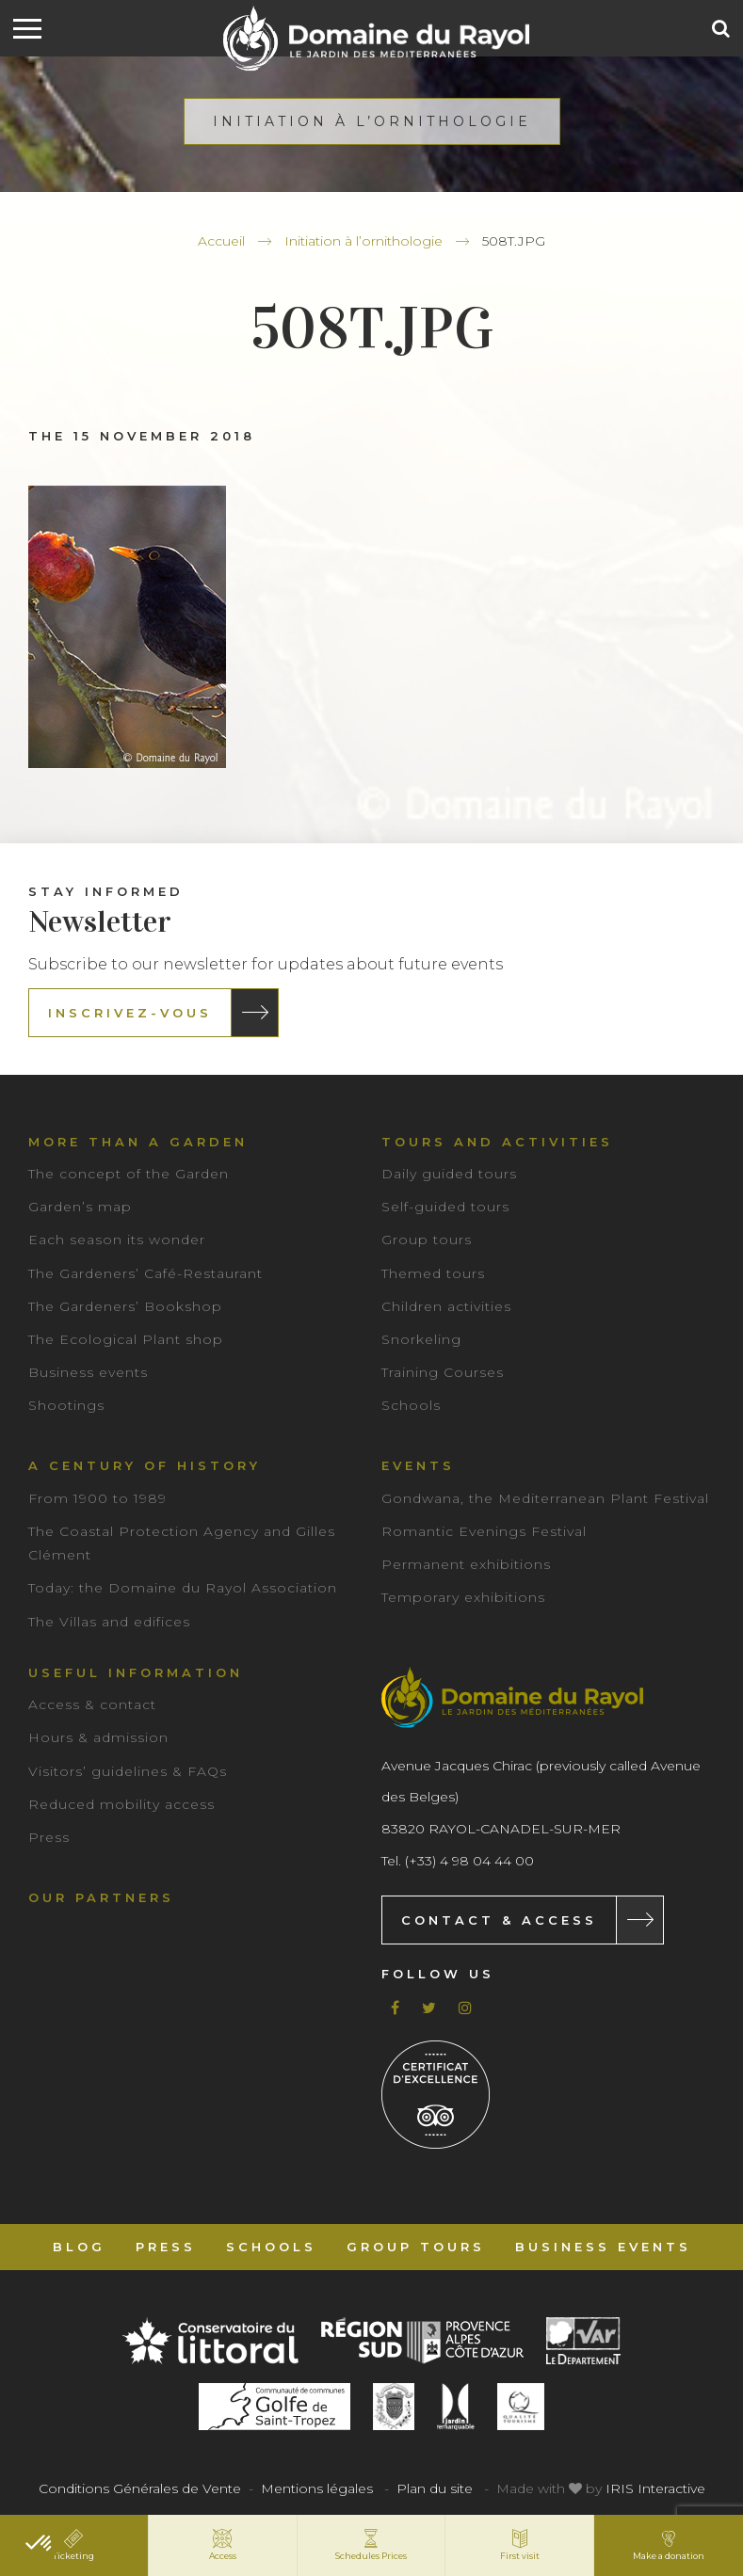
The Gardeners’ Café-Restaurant (145, 1273)
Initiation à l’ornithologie (363, 240)
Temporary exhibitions (463, 1597)
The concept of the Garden (128, 1173)
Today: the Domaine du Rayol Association (182, 1587)
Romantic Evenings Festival (484, 1531)
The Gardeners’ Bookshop (125, 1306)
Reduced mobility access (121, 1804)
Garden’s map (80, 1206)
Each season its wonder (116, 1239)
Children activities (446, 1306)
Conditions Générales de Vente (140, 2488)
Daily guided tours (449, 1173)
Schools (411, 1405)
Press (49, 1837)
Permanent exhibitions (466, 1564)
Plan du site (434, 2488)
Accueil (221, 240)
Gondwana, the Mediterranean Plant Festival (545, 1498)
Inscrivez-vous (130, 1012)
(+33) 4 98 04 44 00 (469, 1860)
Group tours (426, 1239)
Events (418, 1465)
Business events (88, 1372)
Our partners (101, 1897)
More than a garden (138, 1141)
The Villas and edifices (109, 1621)
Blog (79, 2246)
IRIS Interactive (655, 2488)
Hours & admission (98, 1737)
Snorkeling (421, 1339)
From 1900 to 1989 (97, 1498)
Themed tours (433, 1273)
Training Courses (442, 1372)
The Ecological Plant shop (125, 1339)
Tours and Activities (497, 1141)
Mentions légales (317, 2488)
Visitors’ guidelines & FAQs (127, 1771)
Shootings (66, 1405)
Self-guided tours (445, 1206)
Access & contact (92, 1704)
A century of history (144, 1465)
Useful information (135, 1672)
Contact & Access (499, 1920)
